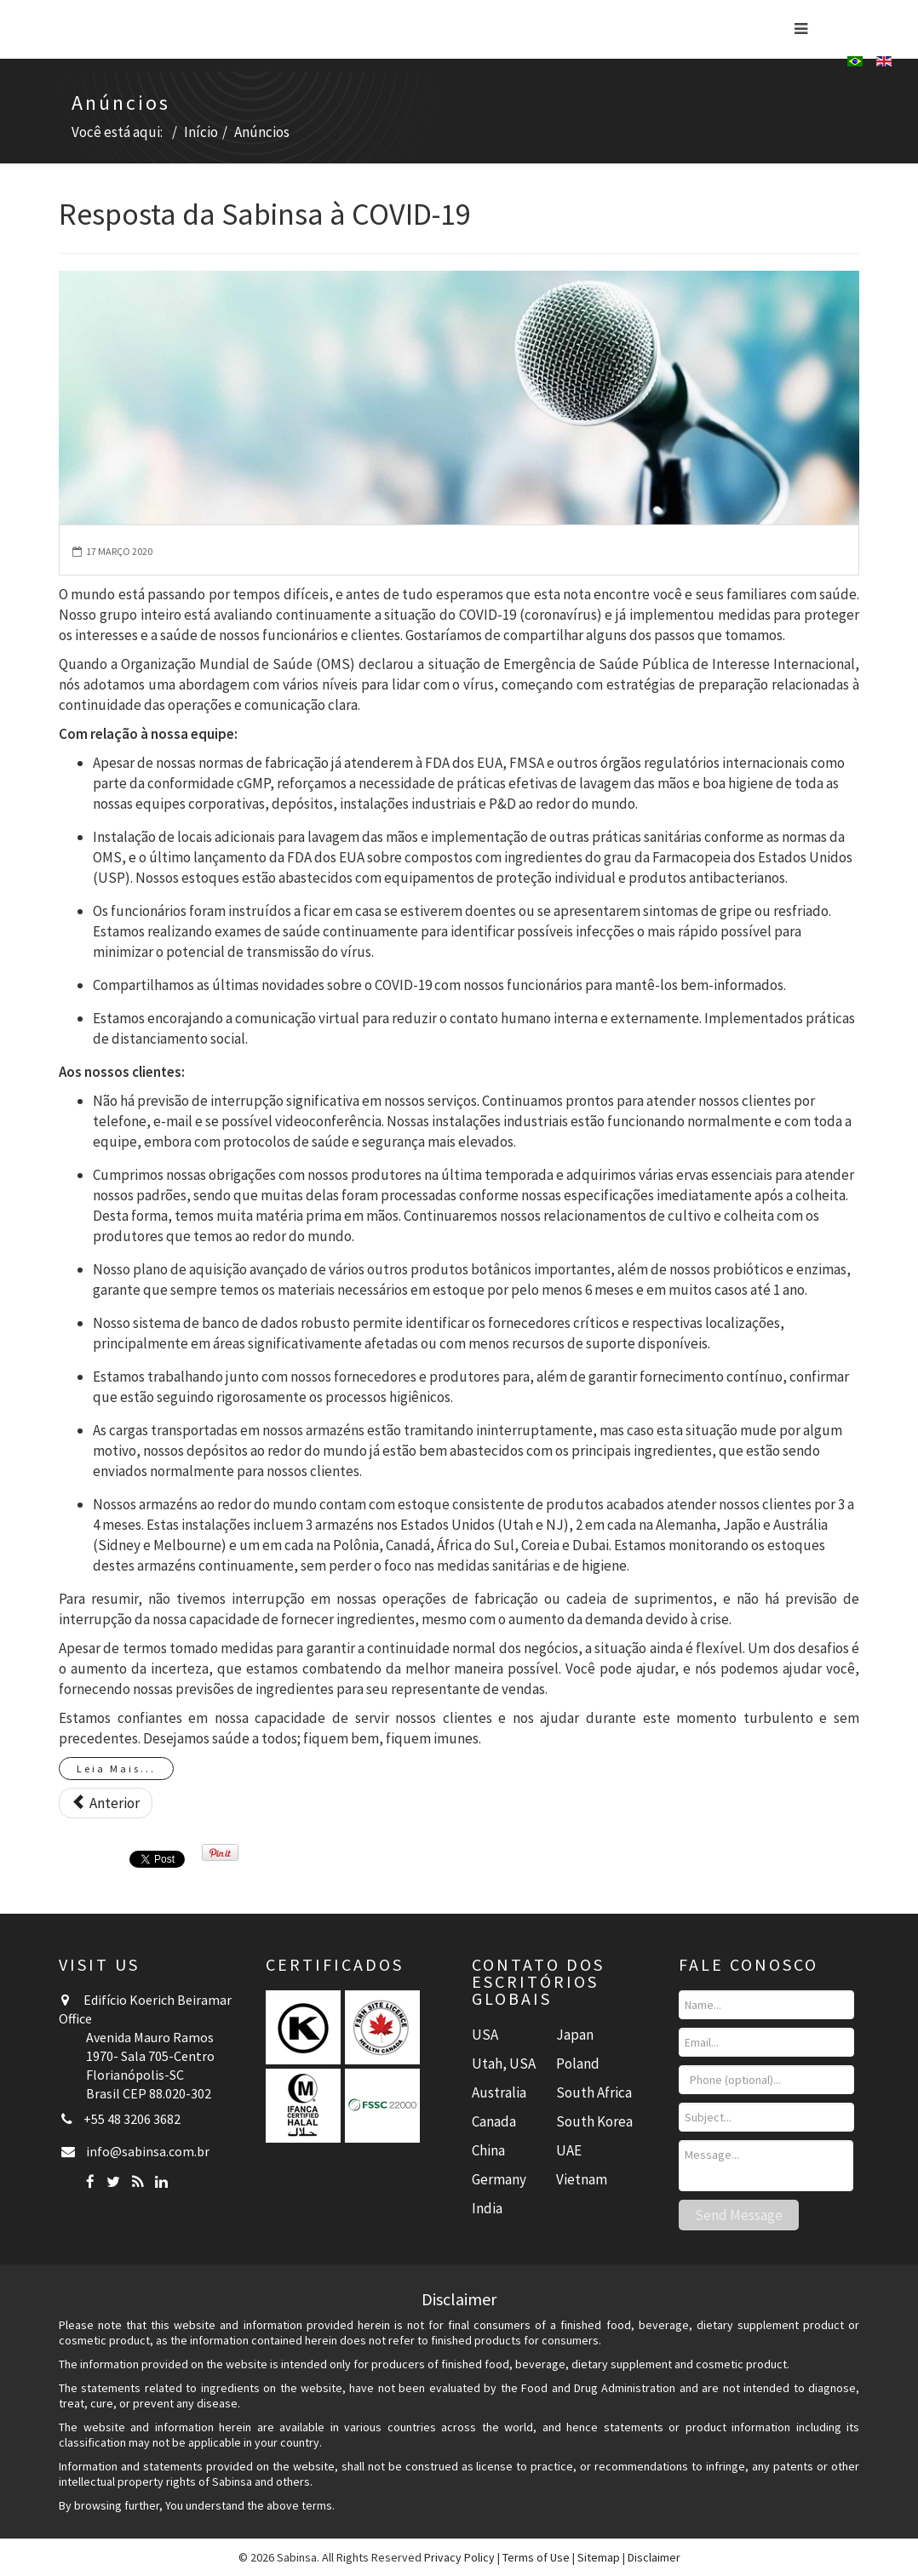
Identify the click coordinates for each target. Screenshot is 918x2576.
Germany (499, 2179)
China (488, 2150)
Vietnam (581, 2179)
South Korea (594, 2121)
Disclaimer (654, 2557)
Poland (578, 2063)
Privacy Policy (459, 2557)
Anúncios (262, 132)
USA (485, 2034)
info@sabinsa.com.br (147, 2151)
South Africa (594, 2092)
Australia (499, 2092)
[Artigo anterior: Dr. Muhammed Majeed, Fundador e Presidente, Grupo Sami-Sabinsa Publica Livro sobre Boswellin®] (105, 1803)
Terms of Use (536, 2557)
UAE (569, 2150)
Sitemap (598, 2557)
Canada (494, 2121)
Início (201, 132)
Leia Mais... (116, 1768)
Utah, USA (504, 2063)
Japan (575, 2034)
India (487, 2208)
